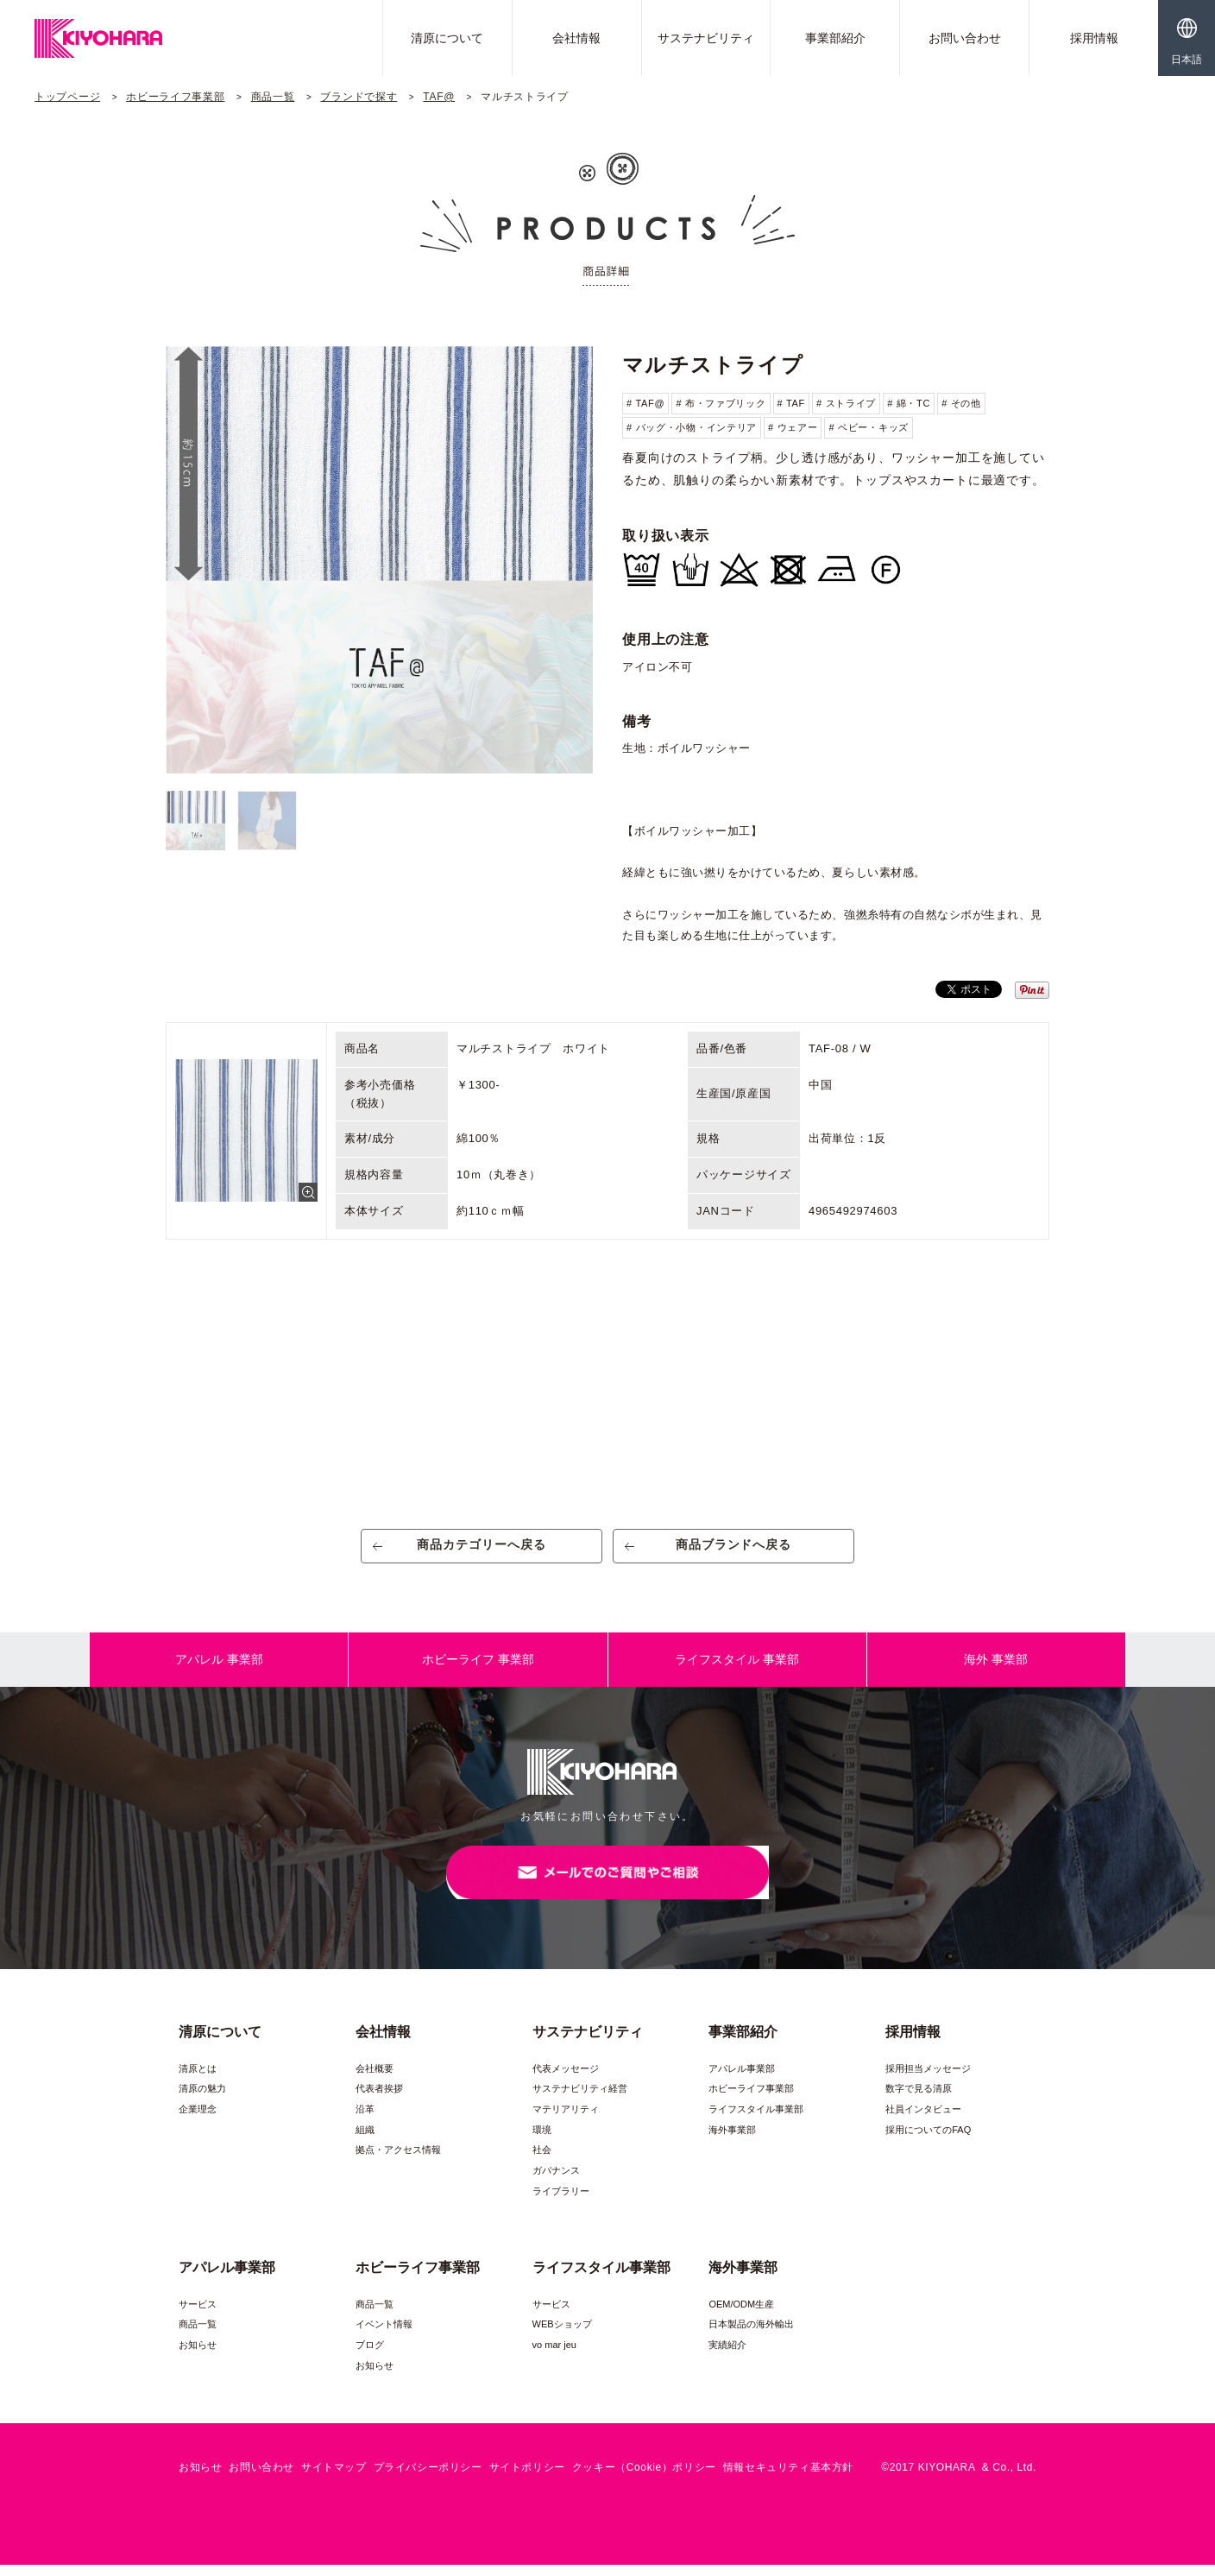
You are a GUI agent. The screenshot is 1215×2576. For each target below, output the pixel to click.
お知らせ (198, 2356)
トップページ (67, 97)
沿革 (365, 2120)
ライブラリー (560, 2202)
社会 (541, 2161)
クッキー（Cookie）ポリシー (644, 2478)
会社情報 (576, 38)
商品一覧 (273, 97)
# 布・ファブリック (720, 403)
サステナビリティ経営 (579, 2099)
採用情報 (1094, 38)
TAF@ (439, 97)
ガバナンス (556, 2181)
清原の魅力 (202, 2099)
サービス (198, 2315)
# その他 (961, 403)
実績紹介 (727, 2356)
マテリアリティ (565, 2120)
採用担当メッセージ (928, 2079)
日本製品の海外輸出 (751, 2335)
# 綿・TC (908, 403)
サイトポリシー (527, 2478)
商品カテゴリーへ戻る (482, 1550)
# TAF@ (645, 403)
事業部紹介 (835, 38)
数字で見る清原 (918, 2099)
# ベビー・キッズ (868, 427)
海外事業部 (732, 2141)
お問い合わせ (965, 38)
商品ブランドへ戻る (734, 1550)
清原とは (198, 2079)
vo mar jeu (554, 2356)
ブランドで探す (358, 97)
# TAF (791, 403)
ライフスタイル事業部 (755, 2120)
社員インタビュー (923, 2120)
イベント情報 (384, 2335)
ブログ (370, 2356)
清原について (447, 38)
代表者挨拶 (379, 2099)
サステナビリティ (706, 38)
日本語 (1186, 60)
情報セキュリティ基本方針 (788, 2478)
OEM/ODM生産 (741, 2315)
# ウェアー (792, 427)
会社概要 (374, 2079)
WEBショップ (562, 2335)
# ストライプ (846, 403)
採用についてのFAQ (928, 2141)
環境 (541, 2141)
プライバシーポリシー (428, 2478)
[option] (379, 559)
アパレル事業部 (741, 2079)
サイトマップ (334, 2478)
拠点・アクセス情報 (398, 2161)
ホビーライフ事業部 (175, 97)
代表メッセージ (565, 2079)
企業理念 (198, 2120)
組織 (365, 2141)
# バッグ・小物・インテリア (691, 427)
